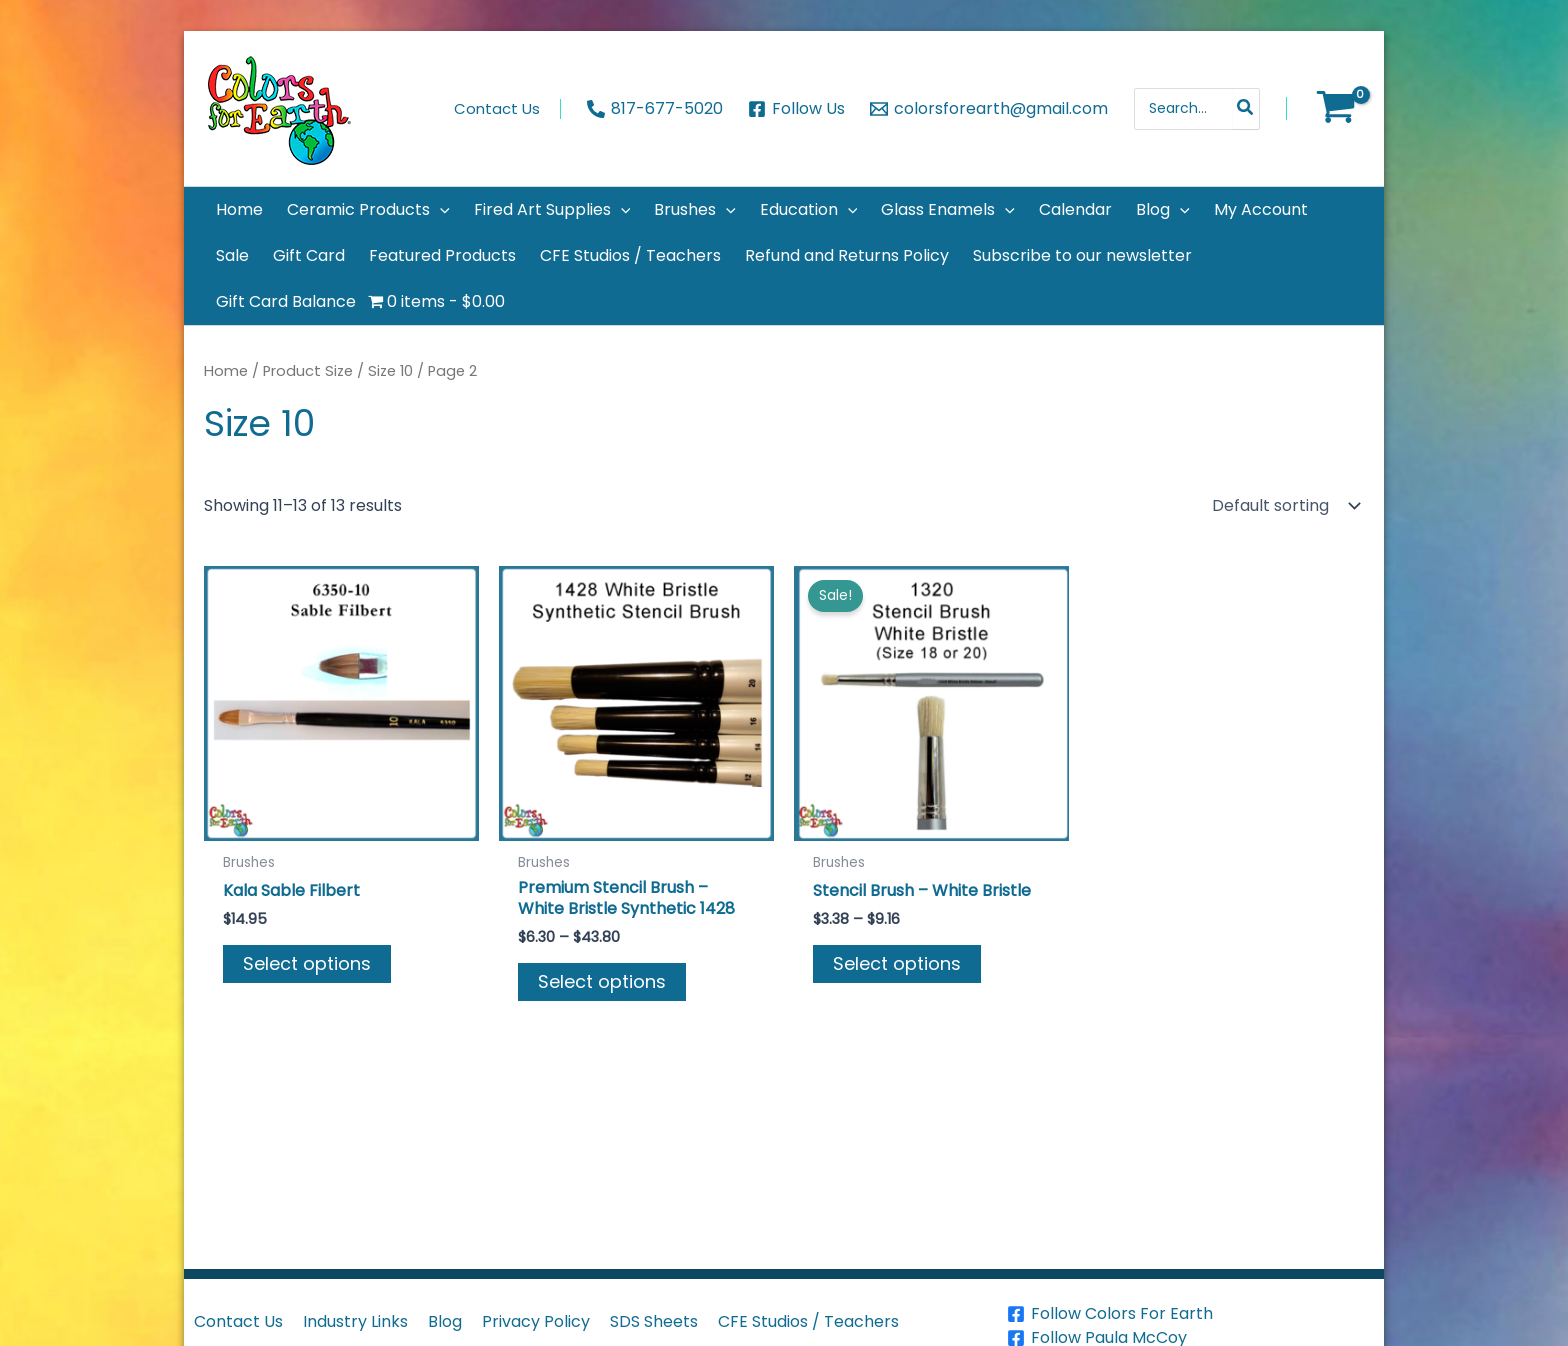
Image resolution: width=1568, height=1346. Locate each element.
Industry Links (355, 1321)
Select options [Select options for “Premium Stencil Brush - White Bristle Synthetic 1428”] (602, 981)
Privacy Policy (536, 1321)
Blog (445, 1321)
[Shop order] (1284, 506)
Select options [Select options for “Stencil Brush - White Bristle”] (897, 963)
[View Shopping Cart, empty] (1335, 109)
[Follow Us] (797, 109)
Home (226, 371)
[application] (440, 210)
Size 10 (390, 371)
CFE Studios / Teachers (808, 1321)
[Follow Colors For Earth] (1192, 1314)
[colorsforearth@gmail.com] (988, 109)
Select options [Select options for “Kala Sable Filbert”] (307, 963)
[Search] (1246, 109)
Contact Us (238, 1321)
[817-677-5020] (655, 109)
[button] (368, 210)
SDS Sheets (654, 1321)
